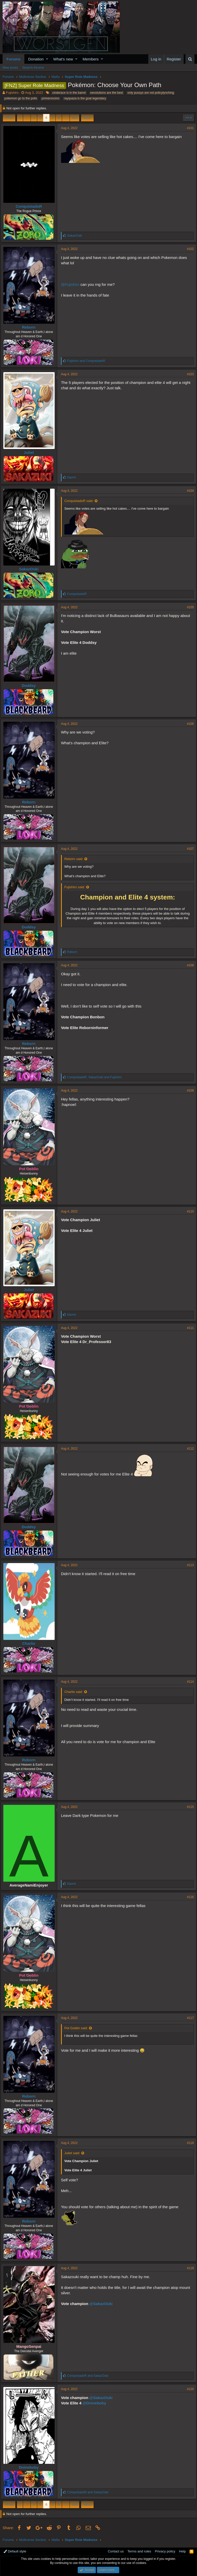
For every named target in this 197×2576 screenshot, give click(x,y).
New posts (10, 67)
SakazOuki (31, 569)
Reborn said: (75, 859)
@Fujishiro (72, 284)
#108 (188, 965)
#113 (188, 1565)
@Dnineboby (96, 2403)
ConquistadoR (31, 206)
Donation (36, 59)
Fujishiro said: (76, 887)
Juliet (31, 452)
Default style (15, 2551)
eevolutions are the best (106, 93)
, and (96, 1077)
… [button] (26, 118)
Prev (9, 118)
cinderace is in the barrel (69, 93)
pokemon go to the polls (20, 98)
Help (182, 2551)
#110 (188, 1211)
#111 (188, 1328)
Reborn (31, 327)
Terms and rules (139, 2551)
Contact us (116, 2551)
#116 (188, 1897)
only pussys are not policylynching (150, 93)
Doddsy (31, 685)
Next (86, 118)
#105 (188, 607)
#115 (188, 1807)
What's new (63, 59)
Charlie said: (75, 1692)
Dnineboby (31, 2467)
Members (91, 59)
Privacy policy (165, 2551)
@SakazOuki (103, 2303)
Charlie (30, 1643)
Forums (13, 59)
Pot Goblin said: (78, 2028)
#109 (188, 1090)
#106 (188, 724)
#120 (188, 2389)
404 (74, 118)
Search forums (33, 67)
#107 (188, 849)
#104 (188, 491)
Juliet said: (74, 2153)
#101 (188, 128)
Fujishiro (12, 93)
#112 (188, 1448)
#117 (188, 2018)
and (88, 361)
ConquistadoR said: (80, 501)
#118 (188, 2143)
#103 (188, 374)
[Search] (189, 59)
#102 (188, 249)
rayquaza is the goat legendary (85, 98)
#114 (188, 1681)
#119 (188, 2268)
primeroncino (50, 98)
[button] (47, 59)
